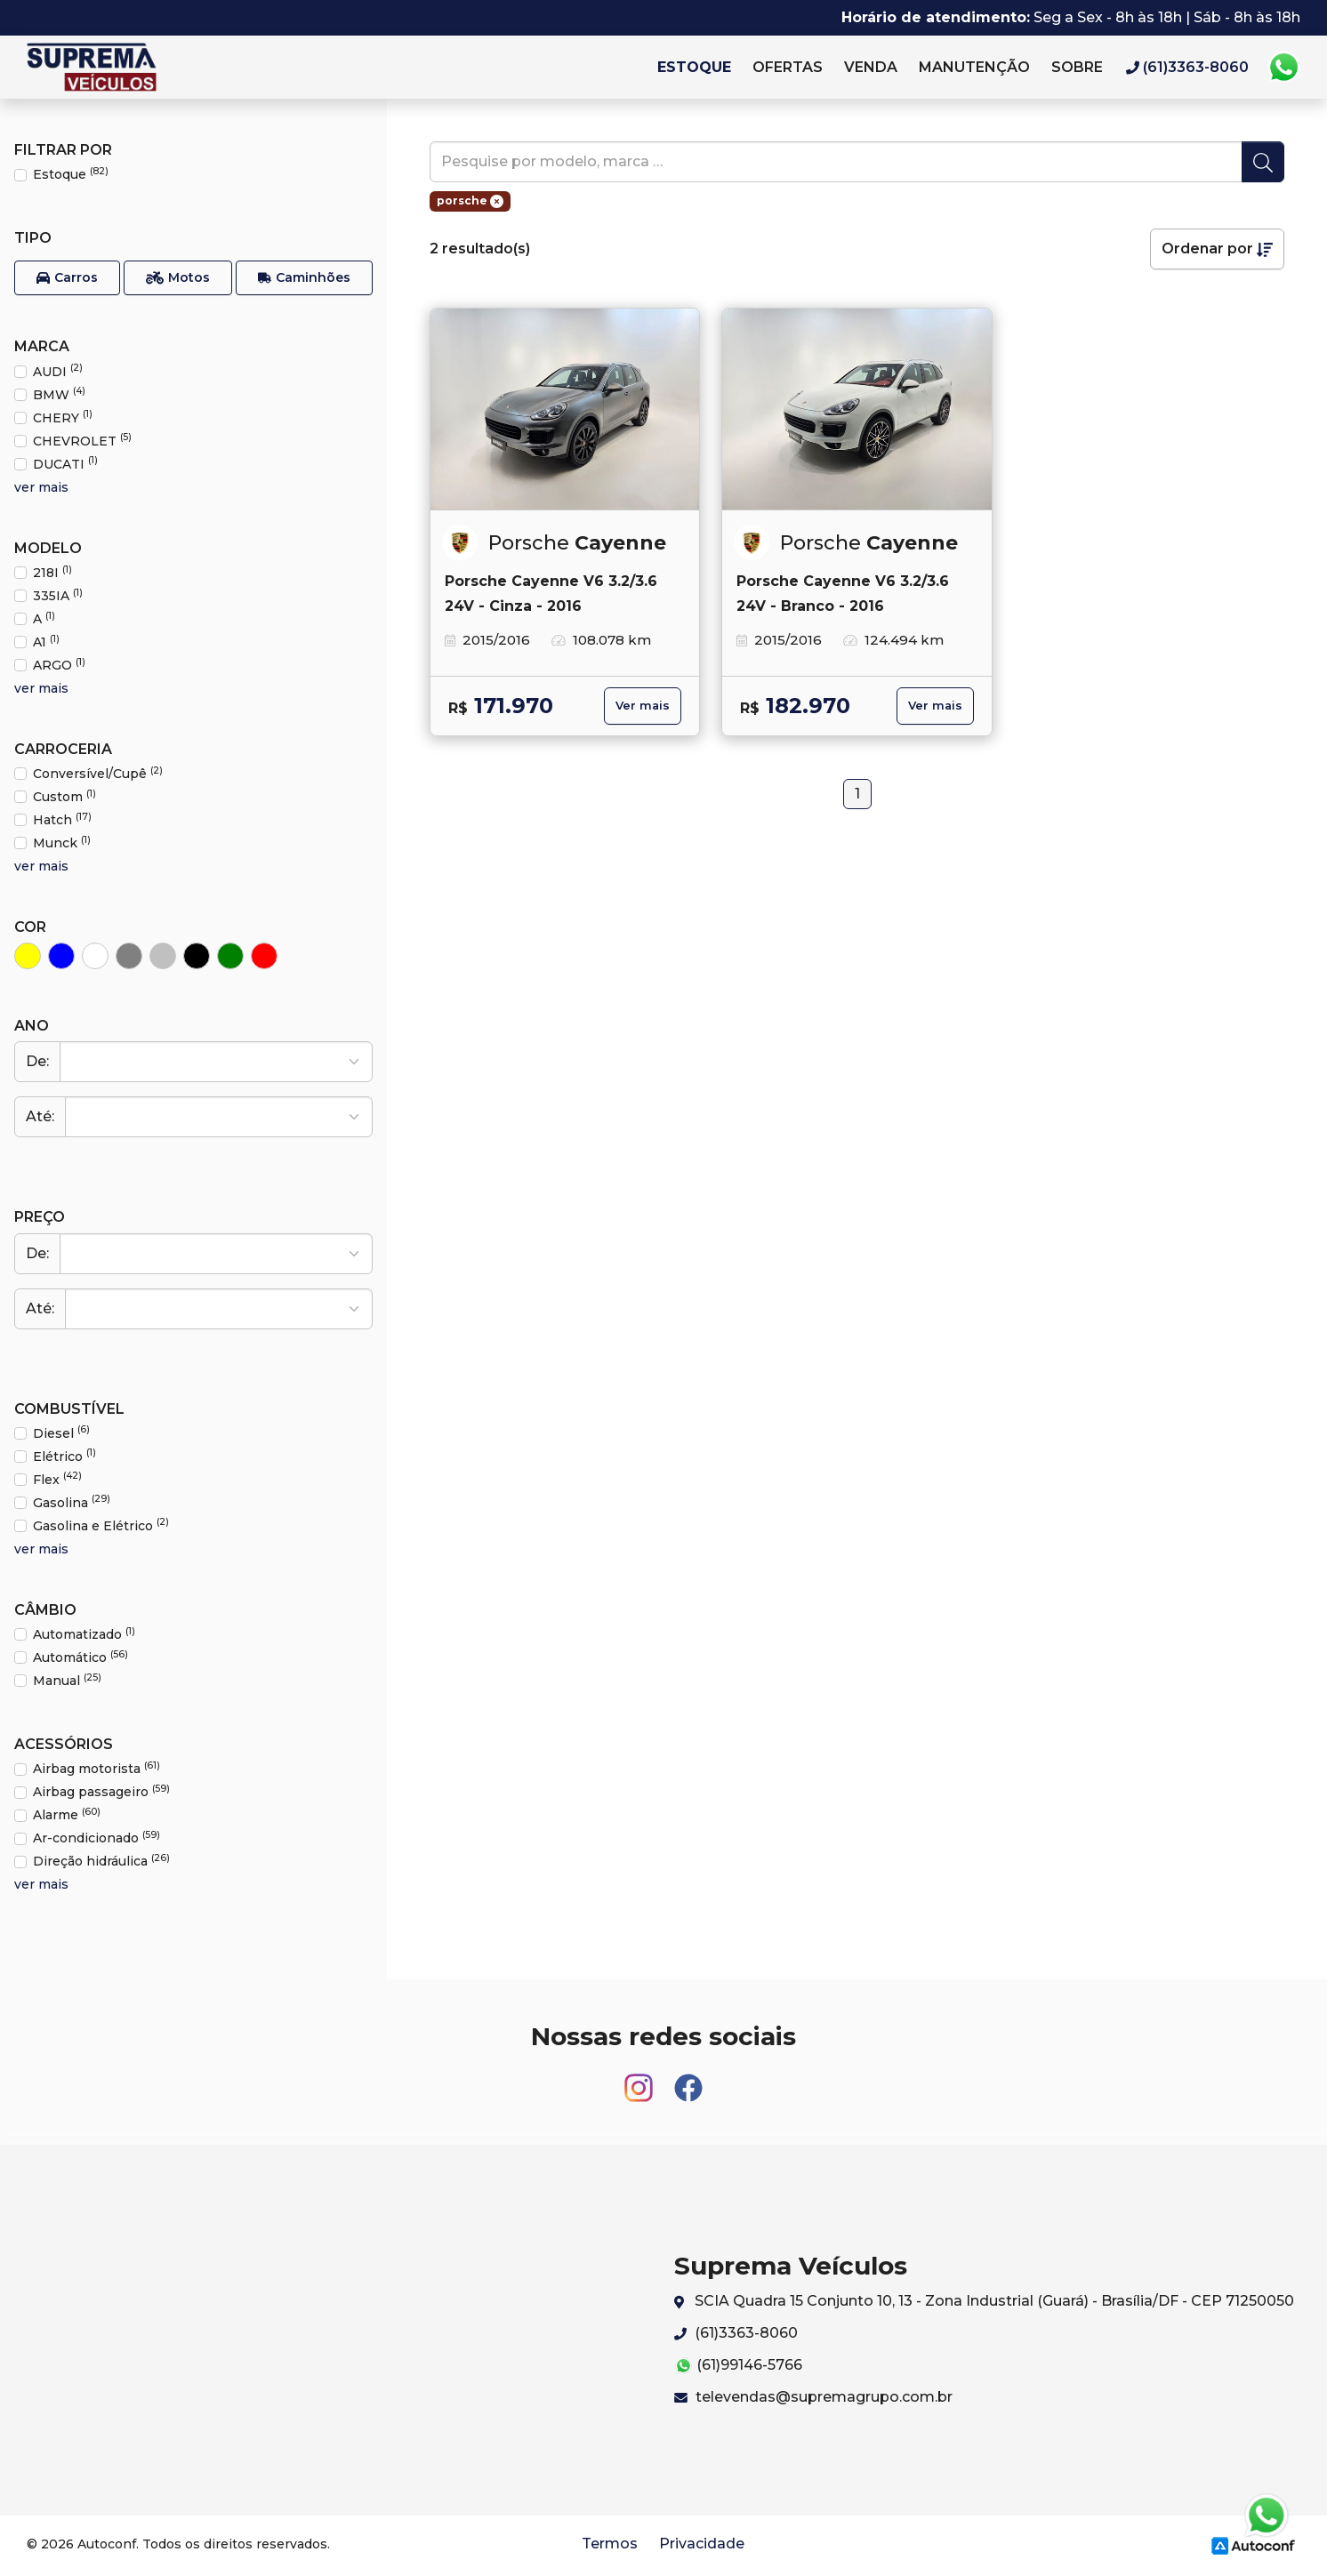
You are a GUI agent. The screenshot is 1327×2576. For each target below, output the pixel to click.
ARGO (59, 664)
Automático (80, 1657)
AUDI (58, 371)
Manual (67, 1680)
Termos (610, 2543)
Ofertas (787, 67)
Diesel (61, 1432)
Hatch (62, 819)
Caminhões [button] (304, 278)
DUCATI (65, 463)
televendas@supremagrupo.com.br (813, 2396)
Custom (64, 796)
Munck (62, 842)
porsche (470, 201)
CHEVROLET (82, 440)
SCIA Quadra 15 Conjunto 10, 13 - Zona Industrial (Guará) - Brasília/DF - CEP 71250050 (984, 2301)
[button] (67, 278)
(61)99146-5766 (738, 2365)
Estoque (694, 67)
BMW (59, 394)
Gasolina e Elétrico (101, 1525)
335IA (58, 595)
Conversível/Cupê (98, 773)
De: (37, 1061)
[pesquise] (836, 161)
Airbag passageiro (101, 1791)
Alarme (67, 1814)
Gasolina (71, 1502)
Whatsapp (1283, 67)
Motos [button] (178, 278)
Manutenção (974, 67)
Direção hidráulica (101, 1860)
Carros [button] (67, 278)
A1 (46, 641)
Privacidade (701, 2543)
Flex (57, 1479)
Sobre (1077, 67)
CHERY (62, 417)
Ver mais (642, 705)
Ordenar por (1217, 248)
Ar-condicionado (96, 1837)
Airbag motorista (96, 1768)
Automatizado (84, 1633)
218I (52, 572)
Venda (870, 67)
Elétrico (64, 1456)
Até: (40, 1116)
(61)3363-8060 (736, 2332)
